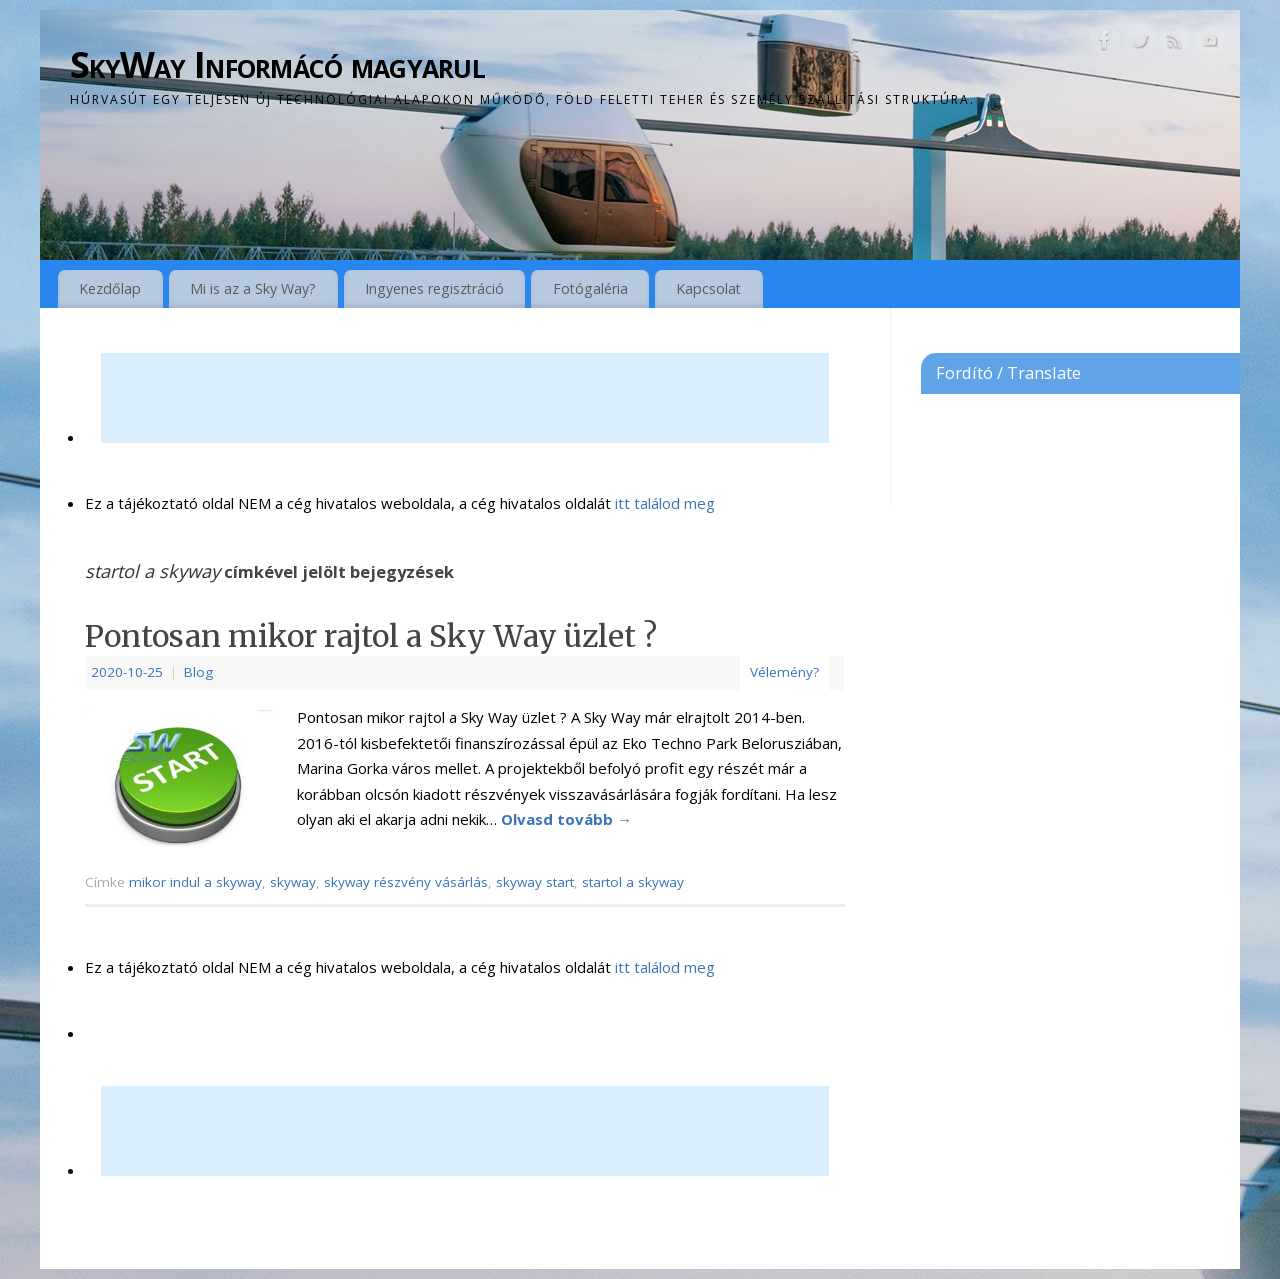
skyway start (535, 882)
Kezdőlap (110, 288)
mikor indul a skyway (195, 882)
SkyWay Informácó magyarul (277, 64)
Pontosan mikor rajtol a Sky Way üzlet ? (371, 636)
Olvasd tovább (566, 819)
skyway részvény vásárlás (406, 882)
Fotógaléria (590, 288)
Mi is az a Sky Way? (253, 288)
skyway (293, 882)
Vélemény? (784, 672)
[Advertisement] (465, 398)
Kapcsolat (708, 288)
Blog (198, 672)
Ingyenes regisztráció (434, 288)
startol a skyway (633, 882)
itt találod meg (663, 503)
